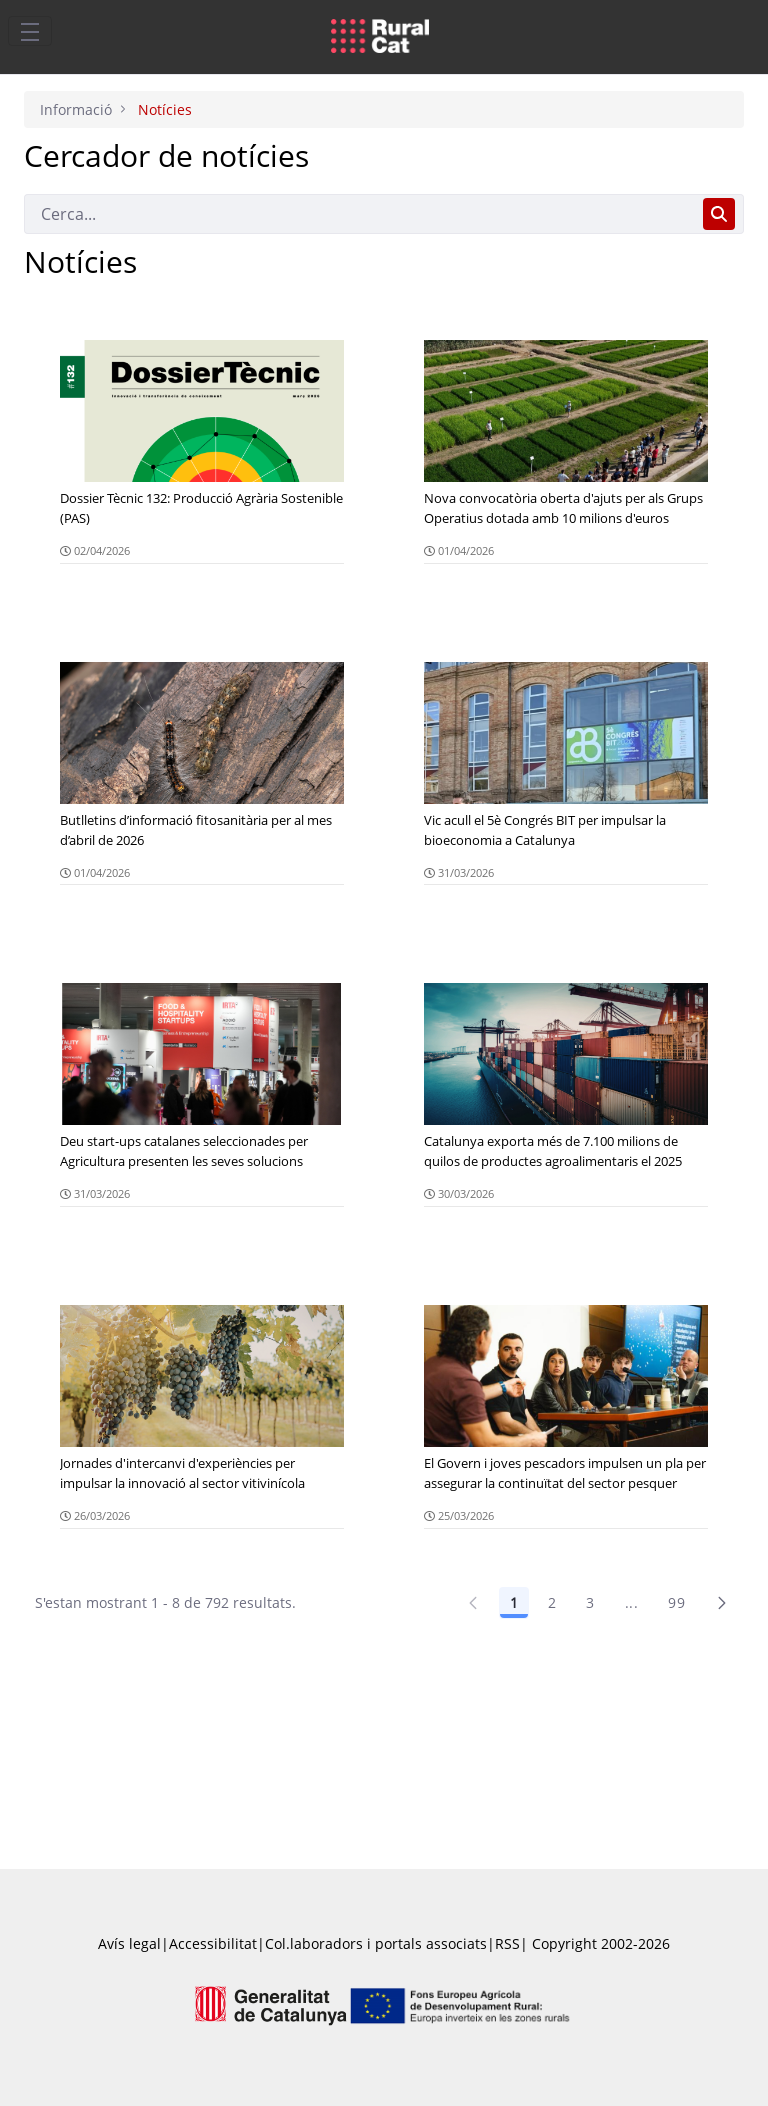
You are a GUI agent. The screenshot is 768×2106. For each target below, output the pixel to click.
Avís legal (129, 1943)
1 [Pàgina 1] (514, 1602)
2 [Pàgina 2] (552, 1602)
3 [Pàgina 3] (590, 1602)
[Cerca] (359, 214)
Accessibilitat (213, 1943)
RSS (507, 1943)
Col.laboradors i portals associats (376, 1943)
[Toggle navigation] (30, 31)
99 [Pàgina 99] (676, 1602)
